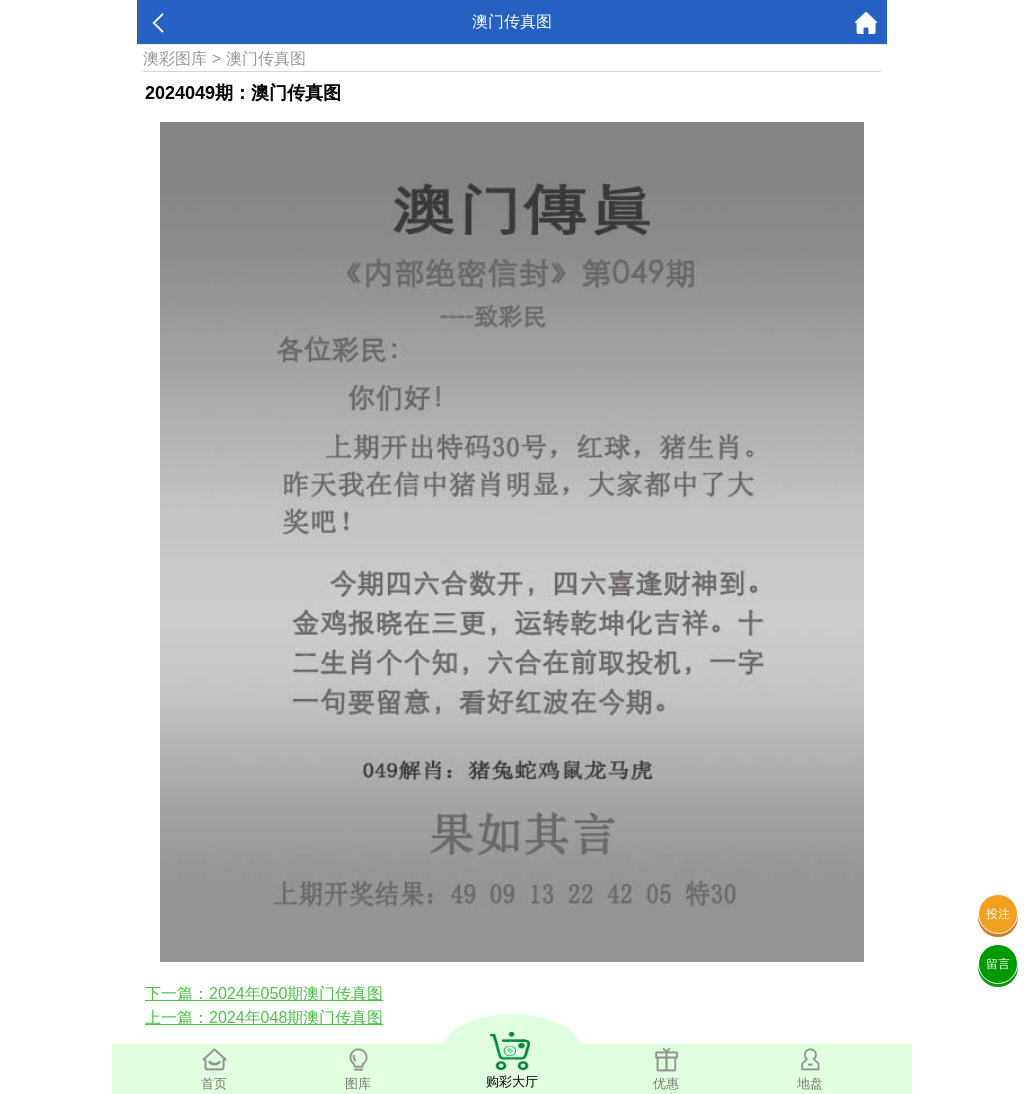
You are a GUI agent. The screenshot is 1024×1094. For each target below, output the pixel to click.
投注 (998, 914)
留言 (998, 964)
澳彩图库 (175, 58)
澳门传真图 (266, 58)
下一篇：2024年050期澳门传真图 (264, 993)
